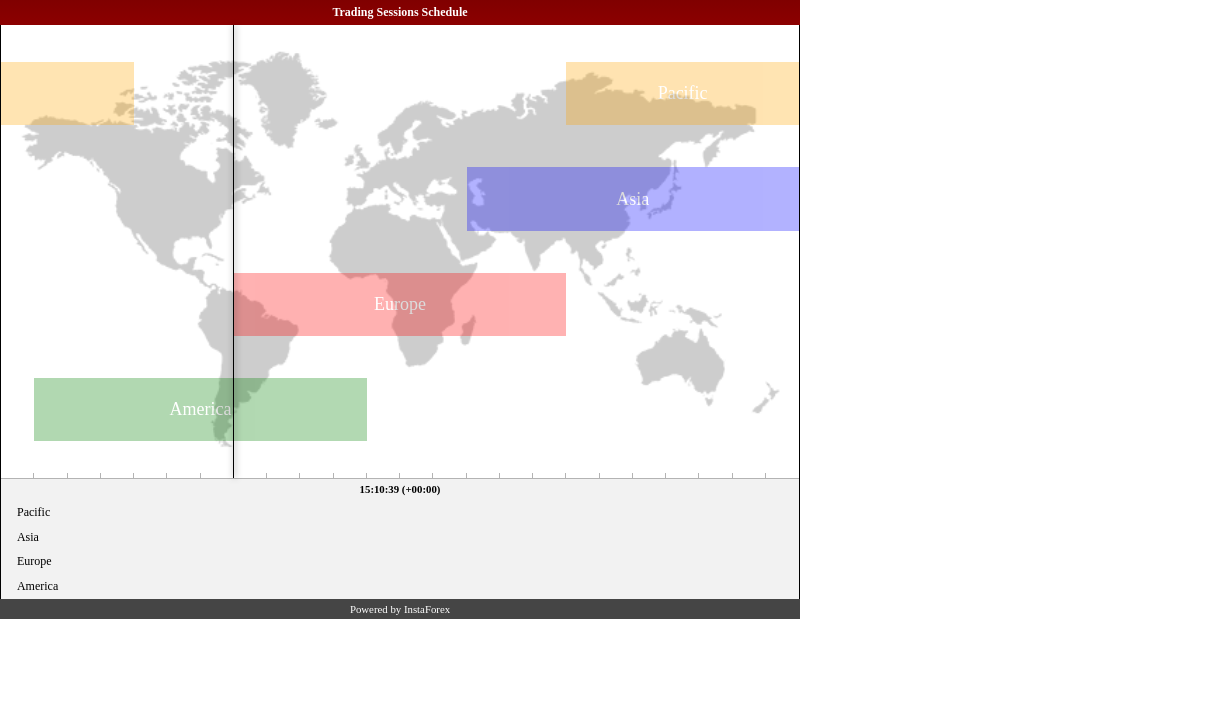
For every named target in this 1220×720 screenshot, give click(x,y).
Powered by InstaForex (400, 609)
